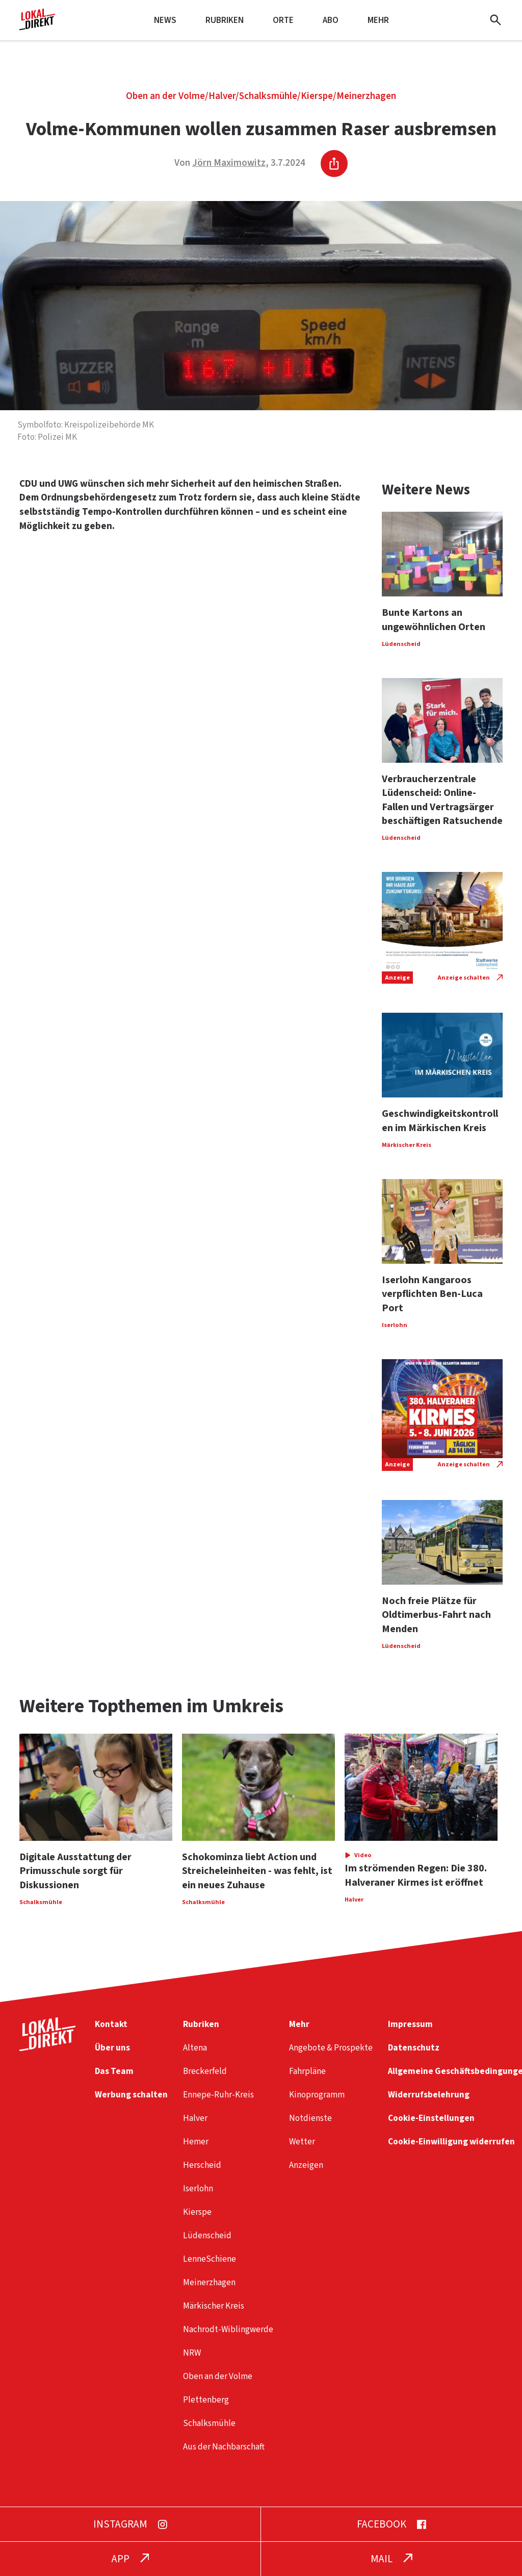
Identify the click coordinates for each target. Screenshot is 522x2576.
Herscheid (202, 2165)
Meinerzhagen (366, 96)
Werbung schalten (131, 2094)
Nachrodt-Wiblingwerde (228, 2329)
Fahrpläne (307, 2071)
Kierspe (317, 96)
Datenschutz (413, 2047)
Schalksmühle (268, 96)
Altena (195, 2047)
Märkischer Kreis (213, 2305)
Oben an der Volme (165, 96)
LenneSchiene (209, 2259)
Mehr (378, 20)
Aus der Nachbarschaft (224, 2446)
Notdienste (310, 2118)
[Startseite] (37, 26)
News (165, 20)
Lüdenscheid (207, 2235)
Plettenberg (206, 2399)
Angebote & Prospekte (331, 2047)
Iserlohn (198, 2188)
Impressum (410, 2024)
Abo (330, 20)
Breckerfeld (205, 2071)
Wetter (302, 2141)
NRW (192, 2352)
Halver (222, 96)
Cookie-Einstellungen (431, 2118)
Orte (283, 20)
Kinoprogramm (317, 2094)
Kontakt (111, 2024)
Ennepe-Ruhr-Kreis (218, 2094)
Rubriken (224, 20)
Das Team (114, 2071)
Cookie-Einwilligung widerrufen (451, 2141)
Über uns (112, 2047)
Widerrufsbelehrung (428, 2094)
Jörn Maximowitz (229, 163)
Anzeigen (306, 2165)
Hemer (195, 2141)
